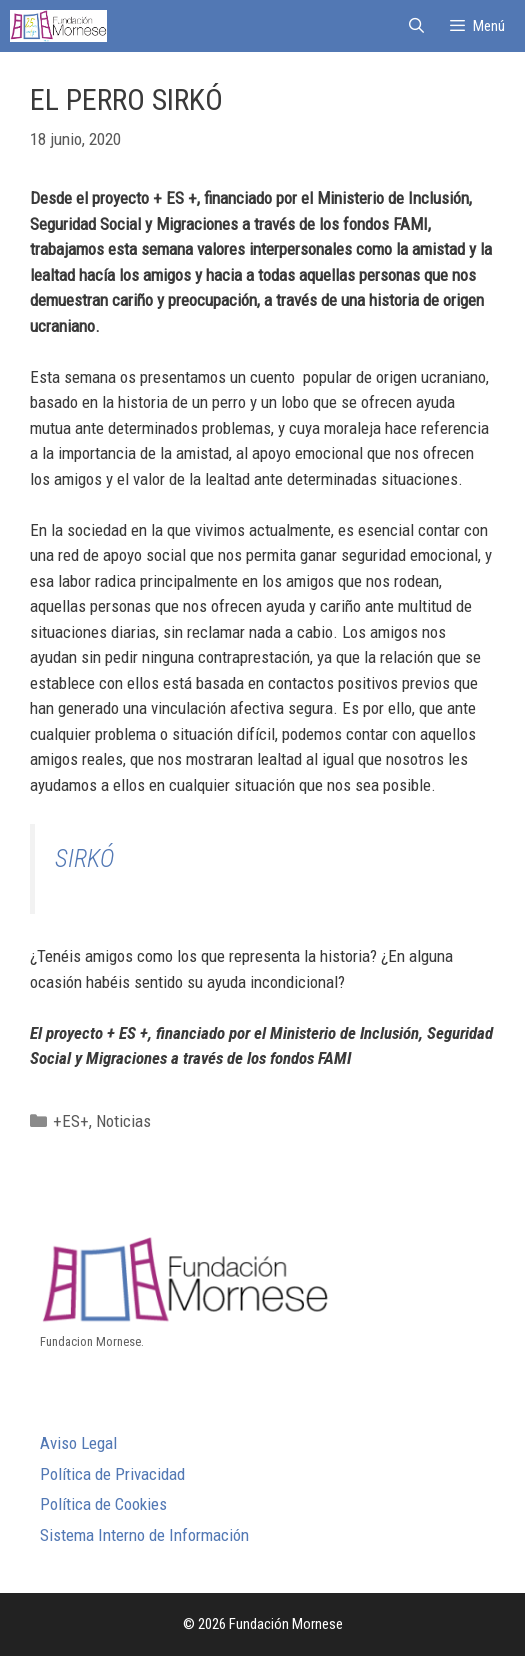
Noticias (123, 1121)
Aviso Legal (78, 1443)
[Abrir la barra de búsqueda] (415, 26)
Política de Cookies (103, 1504)
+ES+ (71, 1121)
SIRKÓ (84, 858)
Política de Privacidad (112, 1474)
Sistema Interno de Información (144, 1535)
